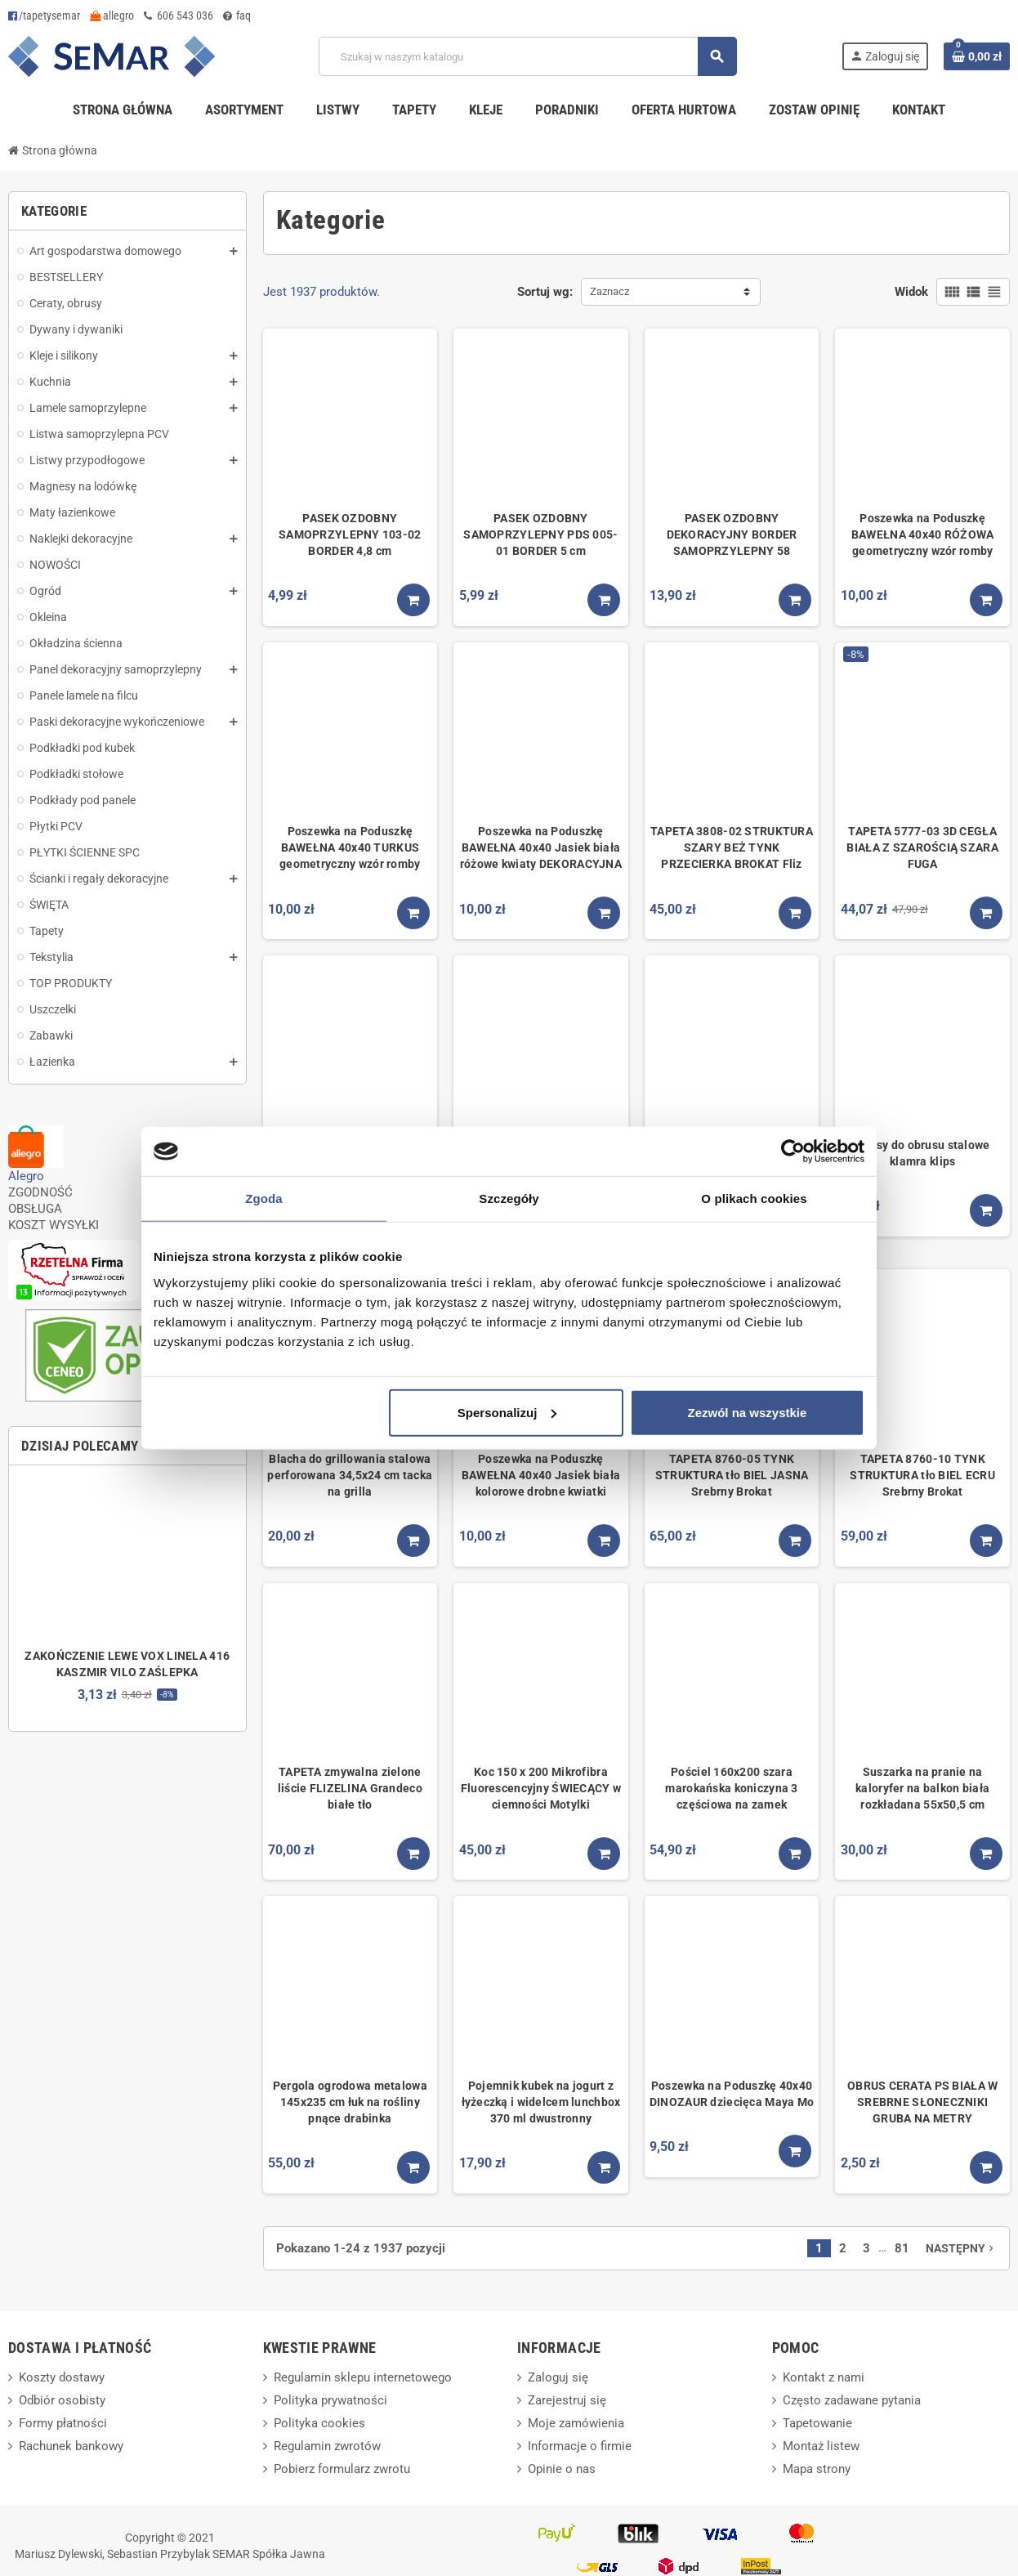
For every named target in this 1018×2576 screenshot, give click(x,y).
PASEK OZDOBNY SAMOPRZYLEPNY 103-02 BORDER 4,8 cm (350, 534)
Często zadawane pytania (852, 2400)
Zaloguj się (558, 2377)
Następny (961, 2248)
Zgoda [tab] (264, 1198)
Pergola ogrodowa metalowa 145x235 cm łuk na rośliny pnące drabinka (350, 2102)
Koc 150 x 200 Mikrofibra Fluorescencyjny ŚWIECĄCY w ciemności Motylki (541, 1788)
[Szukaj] (527, 56)
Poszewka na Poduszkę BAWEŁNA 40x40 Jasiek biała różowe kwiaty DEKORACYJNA (541, 847)
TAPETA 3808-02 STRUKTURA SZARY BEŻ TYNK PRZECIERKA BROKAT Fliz (731, 847)
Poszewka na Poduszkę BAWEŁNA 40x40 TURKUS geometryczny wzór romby (349, 847)
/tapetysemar (44, 15)
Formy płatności (63, 2423)
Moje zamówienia (576, 2423)
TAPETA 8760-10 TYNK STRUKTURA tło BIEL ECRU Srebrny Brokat (922, 1475)
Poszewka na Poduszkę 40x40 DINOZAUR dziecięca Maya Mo (732, 2094)
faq (237, 15)
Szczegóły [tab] (508, 1198)
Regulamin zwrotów (327, 2446)
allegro (112, 15)
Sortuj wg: (545, 291)
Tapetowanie (817, 2423)
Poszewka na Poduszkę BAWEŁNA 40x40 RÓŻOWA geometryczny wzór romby (922, 534)
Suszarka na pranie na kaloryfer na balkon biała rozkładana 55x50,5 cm (922, 1788)
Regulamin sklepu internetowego (363, 2377)
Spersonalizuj (507, 1412)
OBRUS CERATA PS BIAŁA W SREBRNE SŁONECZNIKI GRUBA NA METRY (922, 2102)
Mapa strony (817, 2469)
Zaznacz (609, 291)
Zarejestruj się (567, 2400)
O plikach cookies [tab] (753, 1198)
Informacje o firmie (580, 2446)
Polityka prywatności (330, 2400)
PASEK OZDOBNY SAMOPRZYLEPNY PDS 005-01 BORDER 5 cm (540, 534)
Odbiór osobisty (62, 2400)
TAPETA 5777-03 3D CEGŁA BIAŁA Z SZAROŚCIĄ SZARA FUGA (922, 847)
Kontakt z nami (823, 2377)
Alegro (26, 1176)
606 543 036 (178, 15)
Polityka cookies (319, 2423)
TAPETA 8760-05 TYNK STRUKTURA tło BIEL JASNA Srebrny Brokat (732, 1475)
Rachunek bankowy (71, 2446)
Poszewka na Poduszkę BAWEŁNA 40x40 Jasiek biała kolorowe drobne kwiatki (541, 1475)
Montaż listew (821, 2446)
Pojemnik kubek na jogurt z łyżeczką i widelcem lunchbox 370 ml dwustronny (541, 2102)
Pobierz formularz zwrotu (342, 2469)
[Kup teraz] (413, 600)
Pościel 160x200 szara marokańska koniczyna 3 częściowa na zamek (731, 1788)
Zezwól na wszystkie (747, 1412)
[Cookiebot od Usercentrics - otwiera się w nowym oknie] (792, 1151)
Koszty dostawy (62, 2377)
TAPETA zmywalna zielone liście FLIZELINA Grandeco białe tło (350, 1788)
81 (902, 2248)
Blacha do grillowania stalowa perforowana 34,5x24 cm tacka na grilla (349, 1475)
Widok (911, 291)
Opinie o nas (562, 2469)
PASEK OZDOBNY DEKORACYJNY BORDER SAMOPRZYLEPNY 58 (732, 534)
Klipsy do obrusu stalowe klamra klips (922, 1153)
